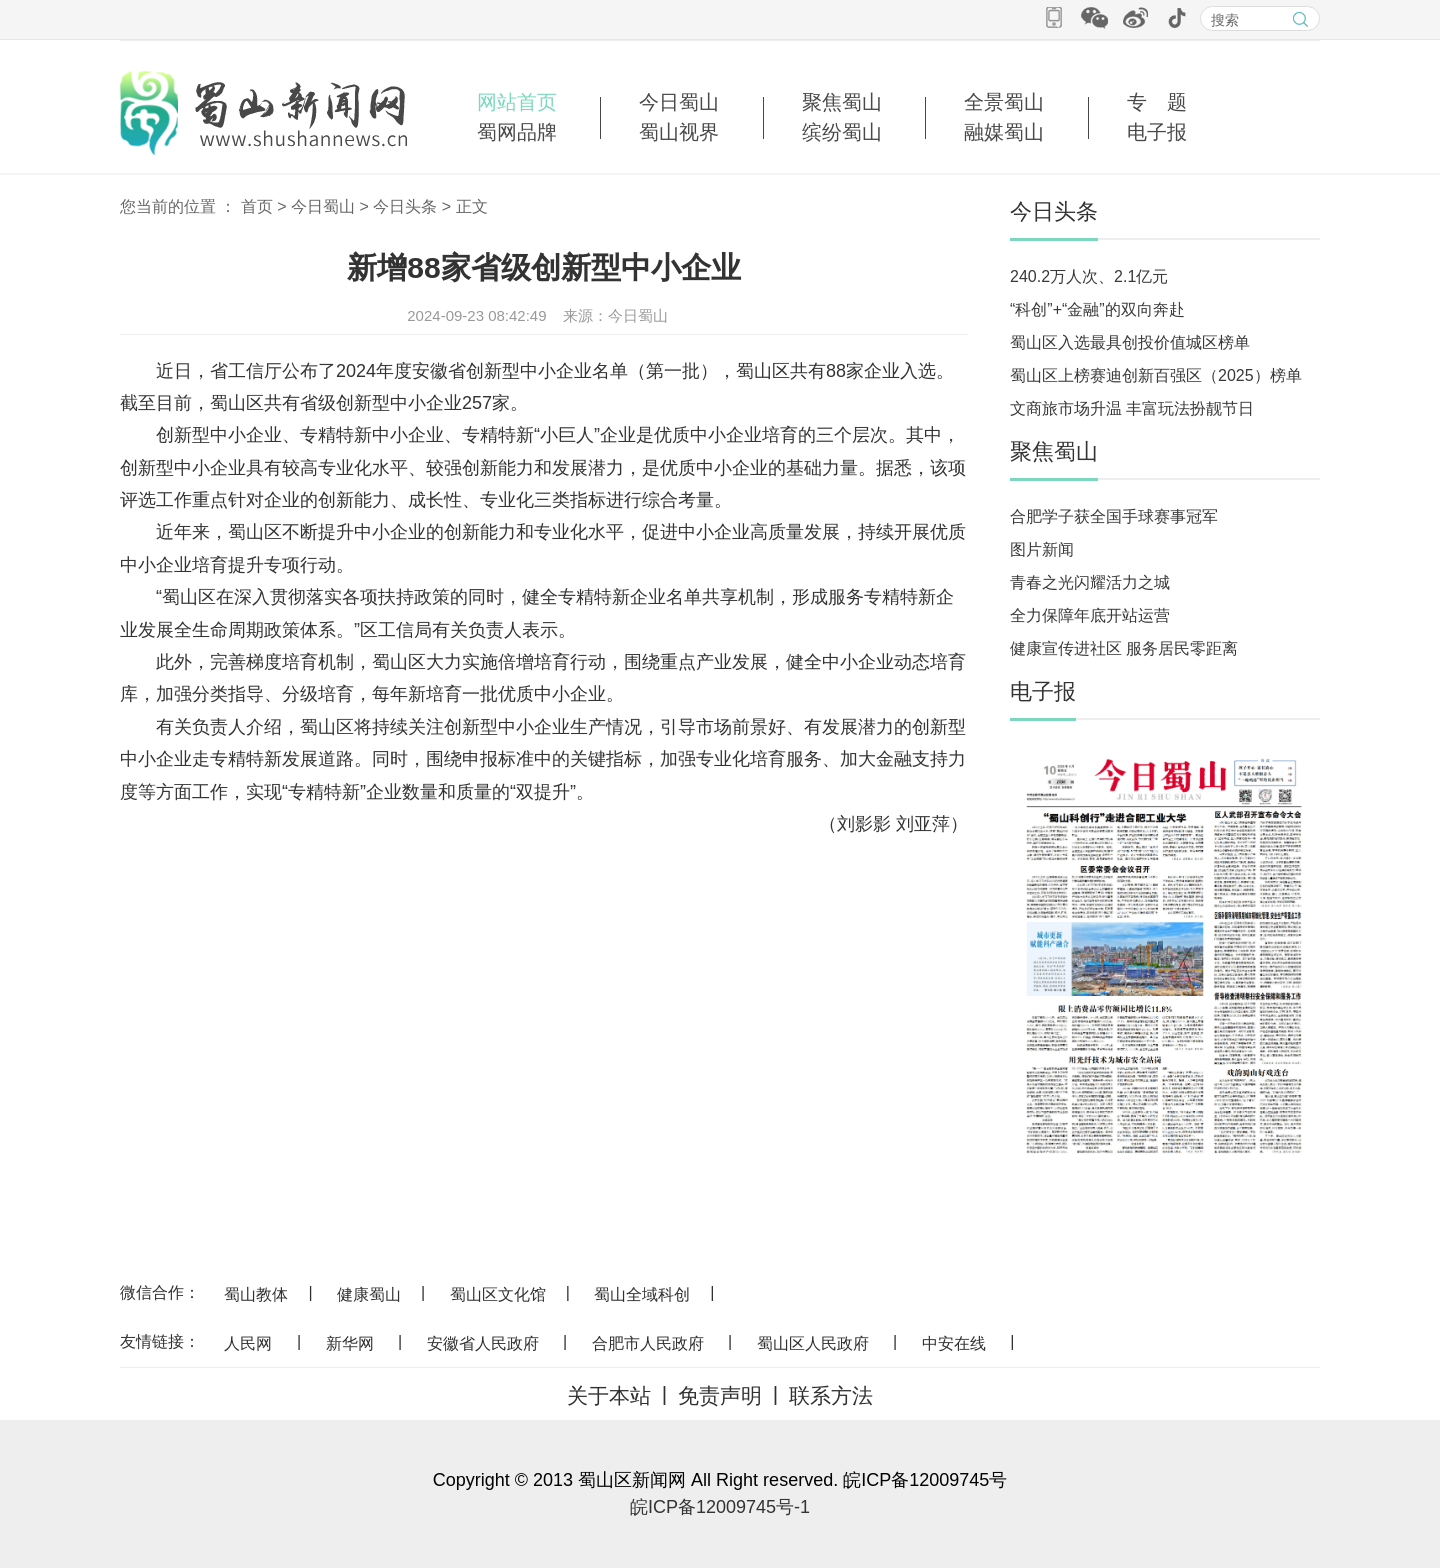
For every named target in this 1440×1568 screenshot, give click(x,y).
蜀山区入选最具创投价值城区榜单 (1130, 342)
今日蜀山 (679, 102)
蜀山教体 (256, 1294)
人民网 (248, 1343)
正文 (472, 206)
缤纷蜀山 (842, 132)
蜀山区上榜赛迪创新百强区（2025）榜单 (1156, 375)
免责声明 (720, 1395)
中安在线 (954, 1343)
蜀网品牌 (517, 132)
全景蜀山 (1004, 102)
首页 (257, 206)
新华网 (350, 1343)
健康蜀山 (369, 1294)
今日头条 (405, 206)
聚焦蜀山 (842, 102)
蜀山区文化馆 (498, 1294)
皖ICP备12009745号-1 (720, 1507)
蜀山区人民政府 (813, 1343)
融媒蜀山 (1004, 132)
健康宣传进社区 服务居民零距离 (1124, 648)
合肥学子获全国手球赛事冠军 (1114, 516)
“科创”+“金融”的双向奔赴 (1097, 309)
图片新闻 (1042, 549)
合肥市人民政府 (648, 1343)
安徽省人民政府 (483, 1343)
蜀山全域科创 (642, 1294)
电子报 (1157, 132)
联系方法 (831, 1395)
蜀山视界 (679, 132)
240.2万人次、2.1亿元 (1089, 276)
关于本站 (609, 1395)
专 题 (1157, 102)
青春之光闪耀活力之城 (1090, 582)
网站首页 (517, 102)
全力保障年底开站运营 (1090, 615)
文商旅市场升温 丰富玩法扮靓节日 (1132, 408)
